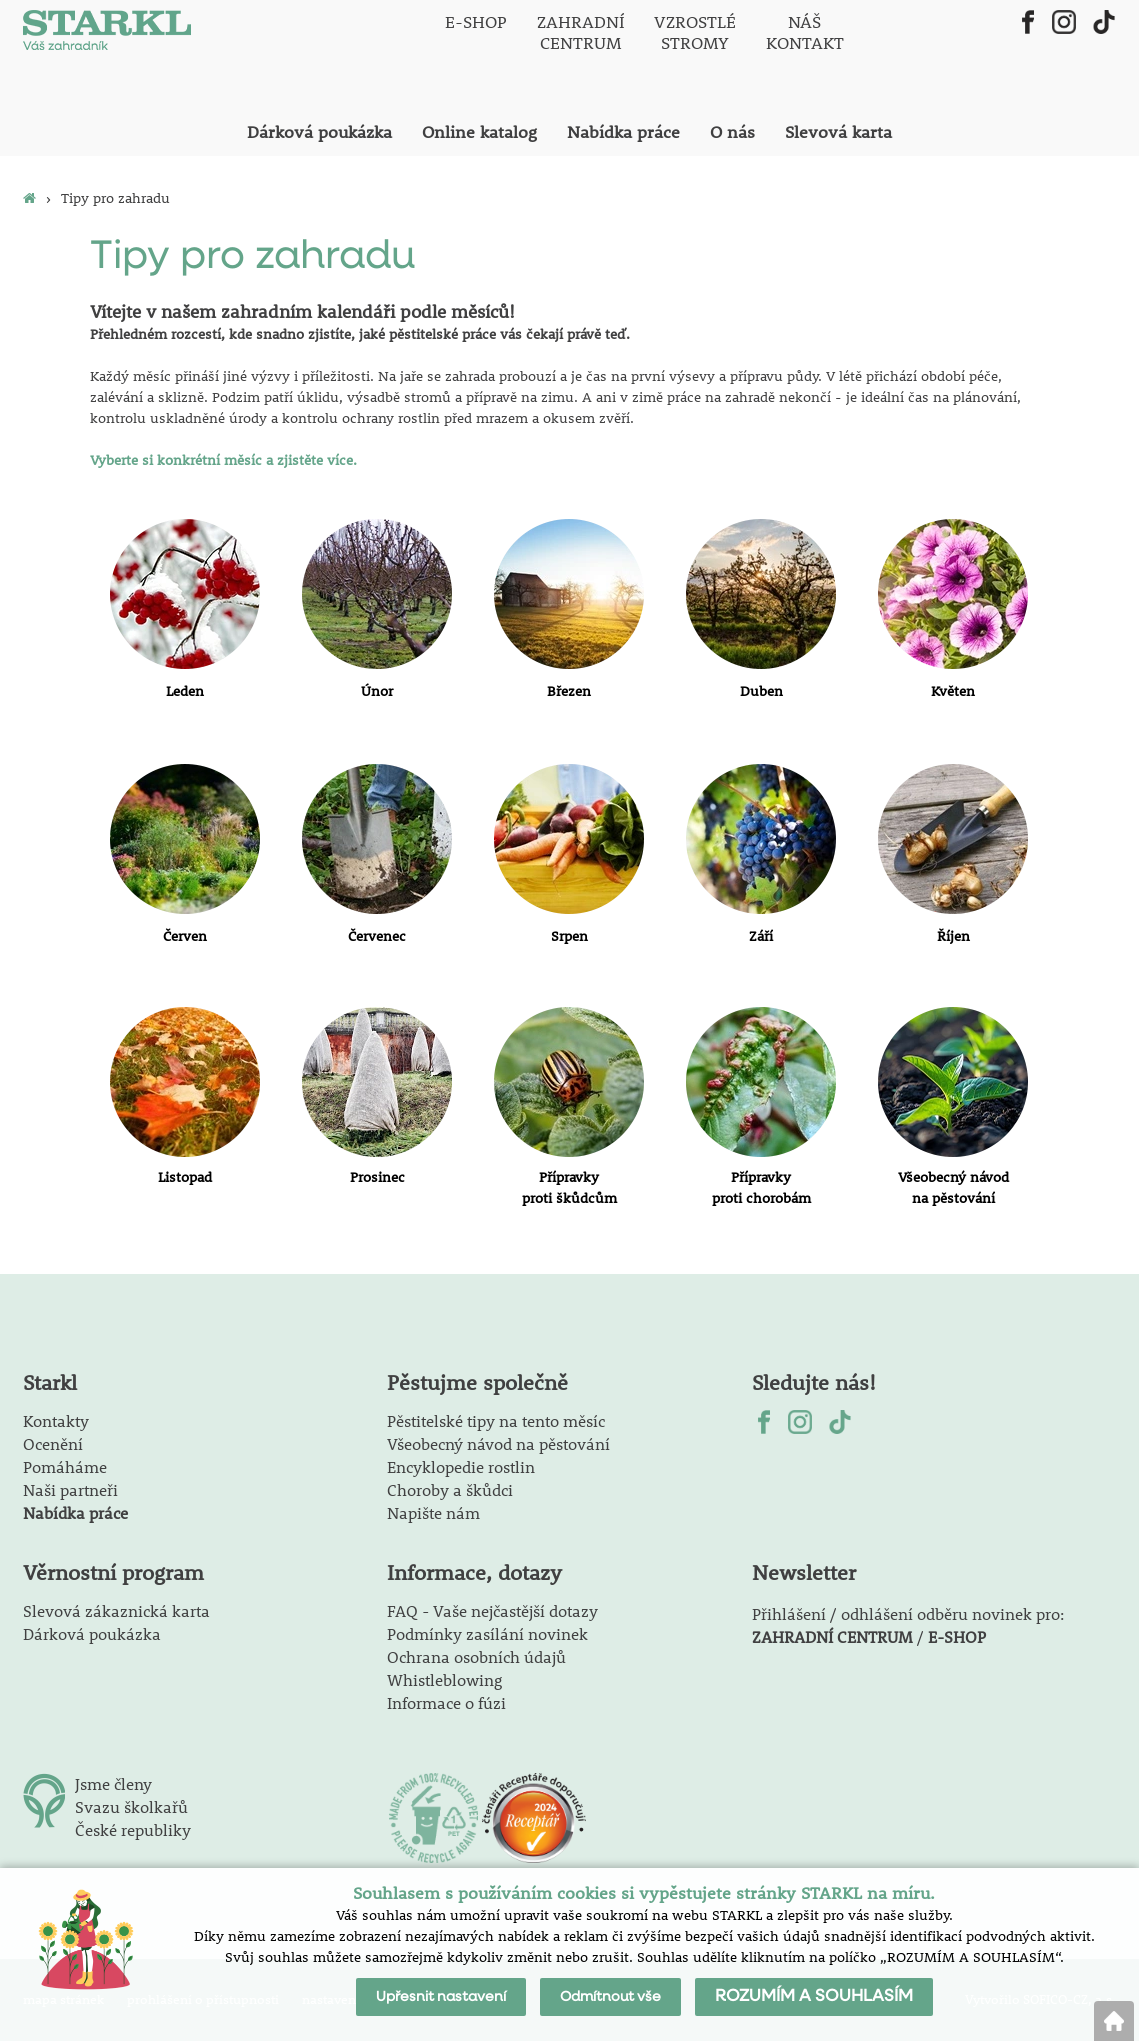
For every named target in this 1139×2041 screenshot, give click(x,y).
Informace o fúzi (446, 1702)
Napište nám (433, 1512)
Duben (761, 691)
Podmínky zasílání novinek (487, 1633)
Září (761, 936)
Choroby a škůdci (450, 1489)
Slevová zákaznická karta (116, 1610)
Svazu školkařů (131, 1806)
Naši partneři (70, 1489)
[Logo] (107, 32)
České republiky (133, 1829)
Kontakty (56, 1420)
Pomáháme (65, 1466)
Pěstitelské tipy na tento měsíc (496, 1420)
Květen (953, 691)
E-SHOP (957, 1636)
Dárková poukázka (92, 1633)
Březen (569, 691)
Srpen (569, 936)
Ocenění (53, 1443)
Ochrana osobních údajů (476, 1656)
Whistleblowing (444, 1679)
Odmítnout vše (610, 1997)
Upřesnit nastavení (441, 1997)
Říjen (953, 936)
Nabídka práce (75, 1512)
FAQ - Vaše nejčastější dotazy (492, 1610)
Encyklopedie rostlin (461, 1466)
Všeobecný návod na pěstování (498, 1443)
